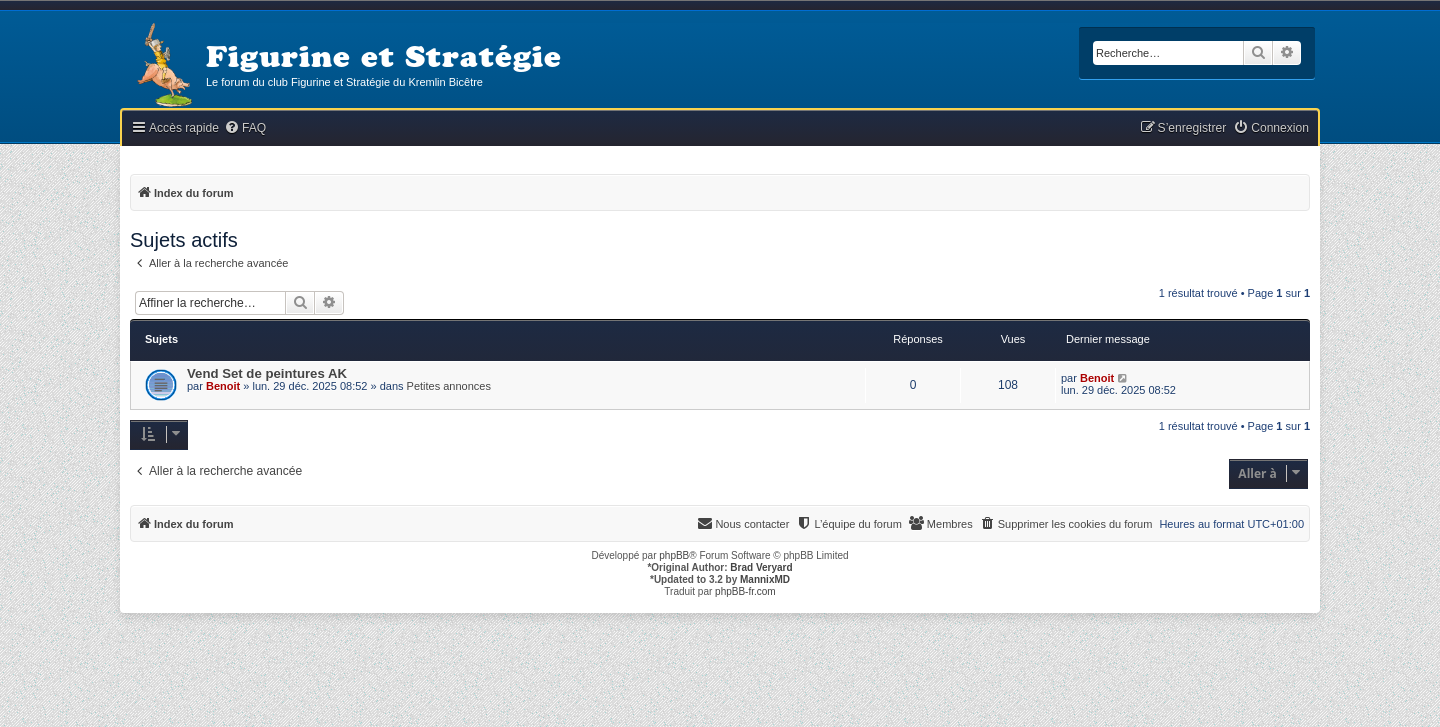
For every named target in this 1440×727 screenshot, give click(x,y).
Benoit (223, 386)
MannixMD (765, 579)
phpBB (674, 555)
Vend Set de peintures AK (267, 373)
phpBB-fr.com (745, 591)
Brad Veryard (761, 567)
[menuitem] (245, 128)
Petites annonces (449, 386)
